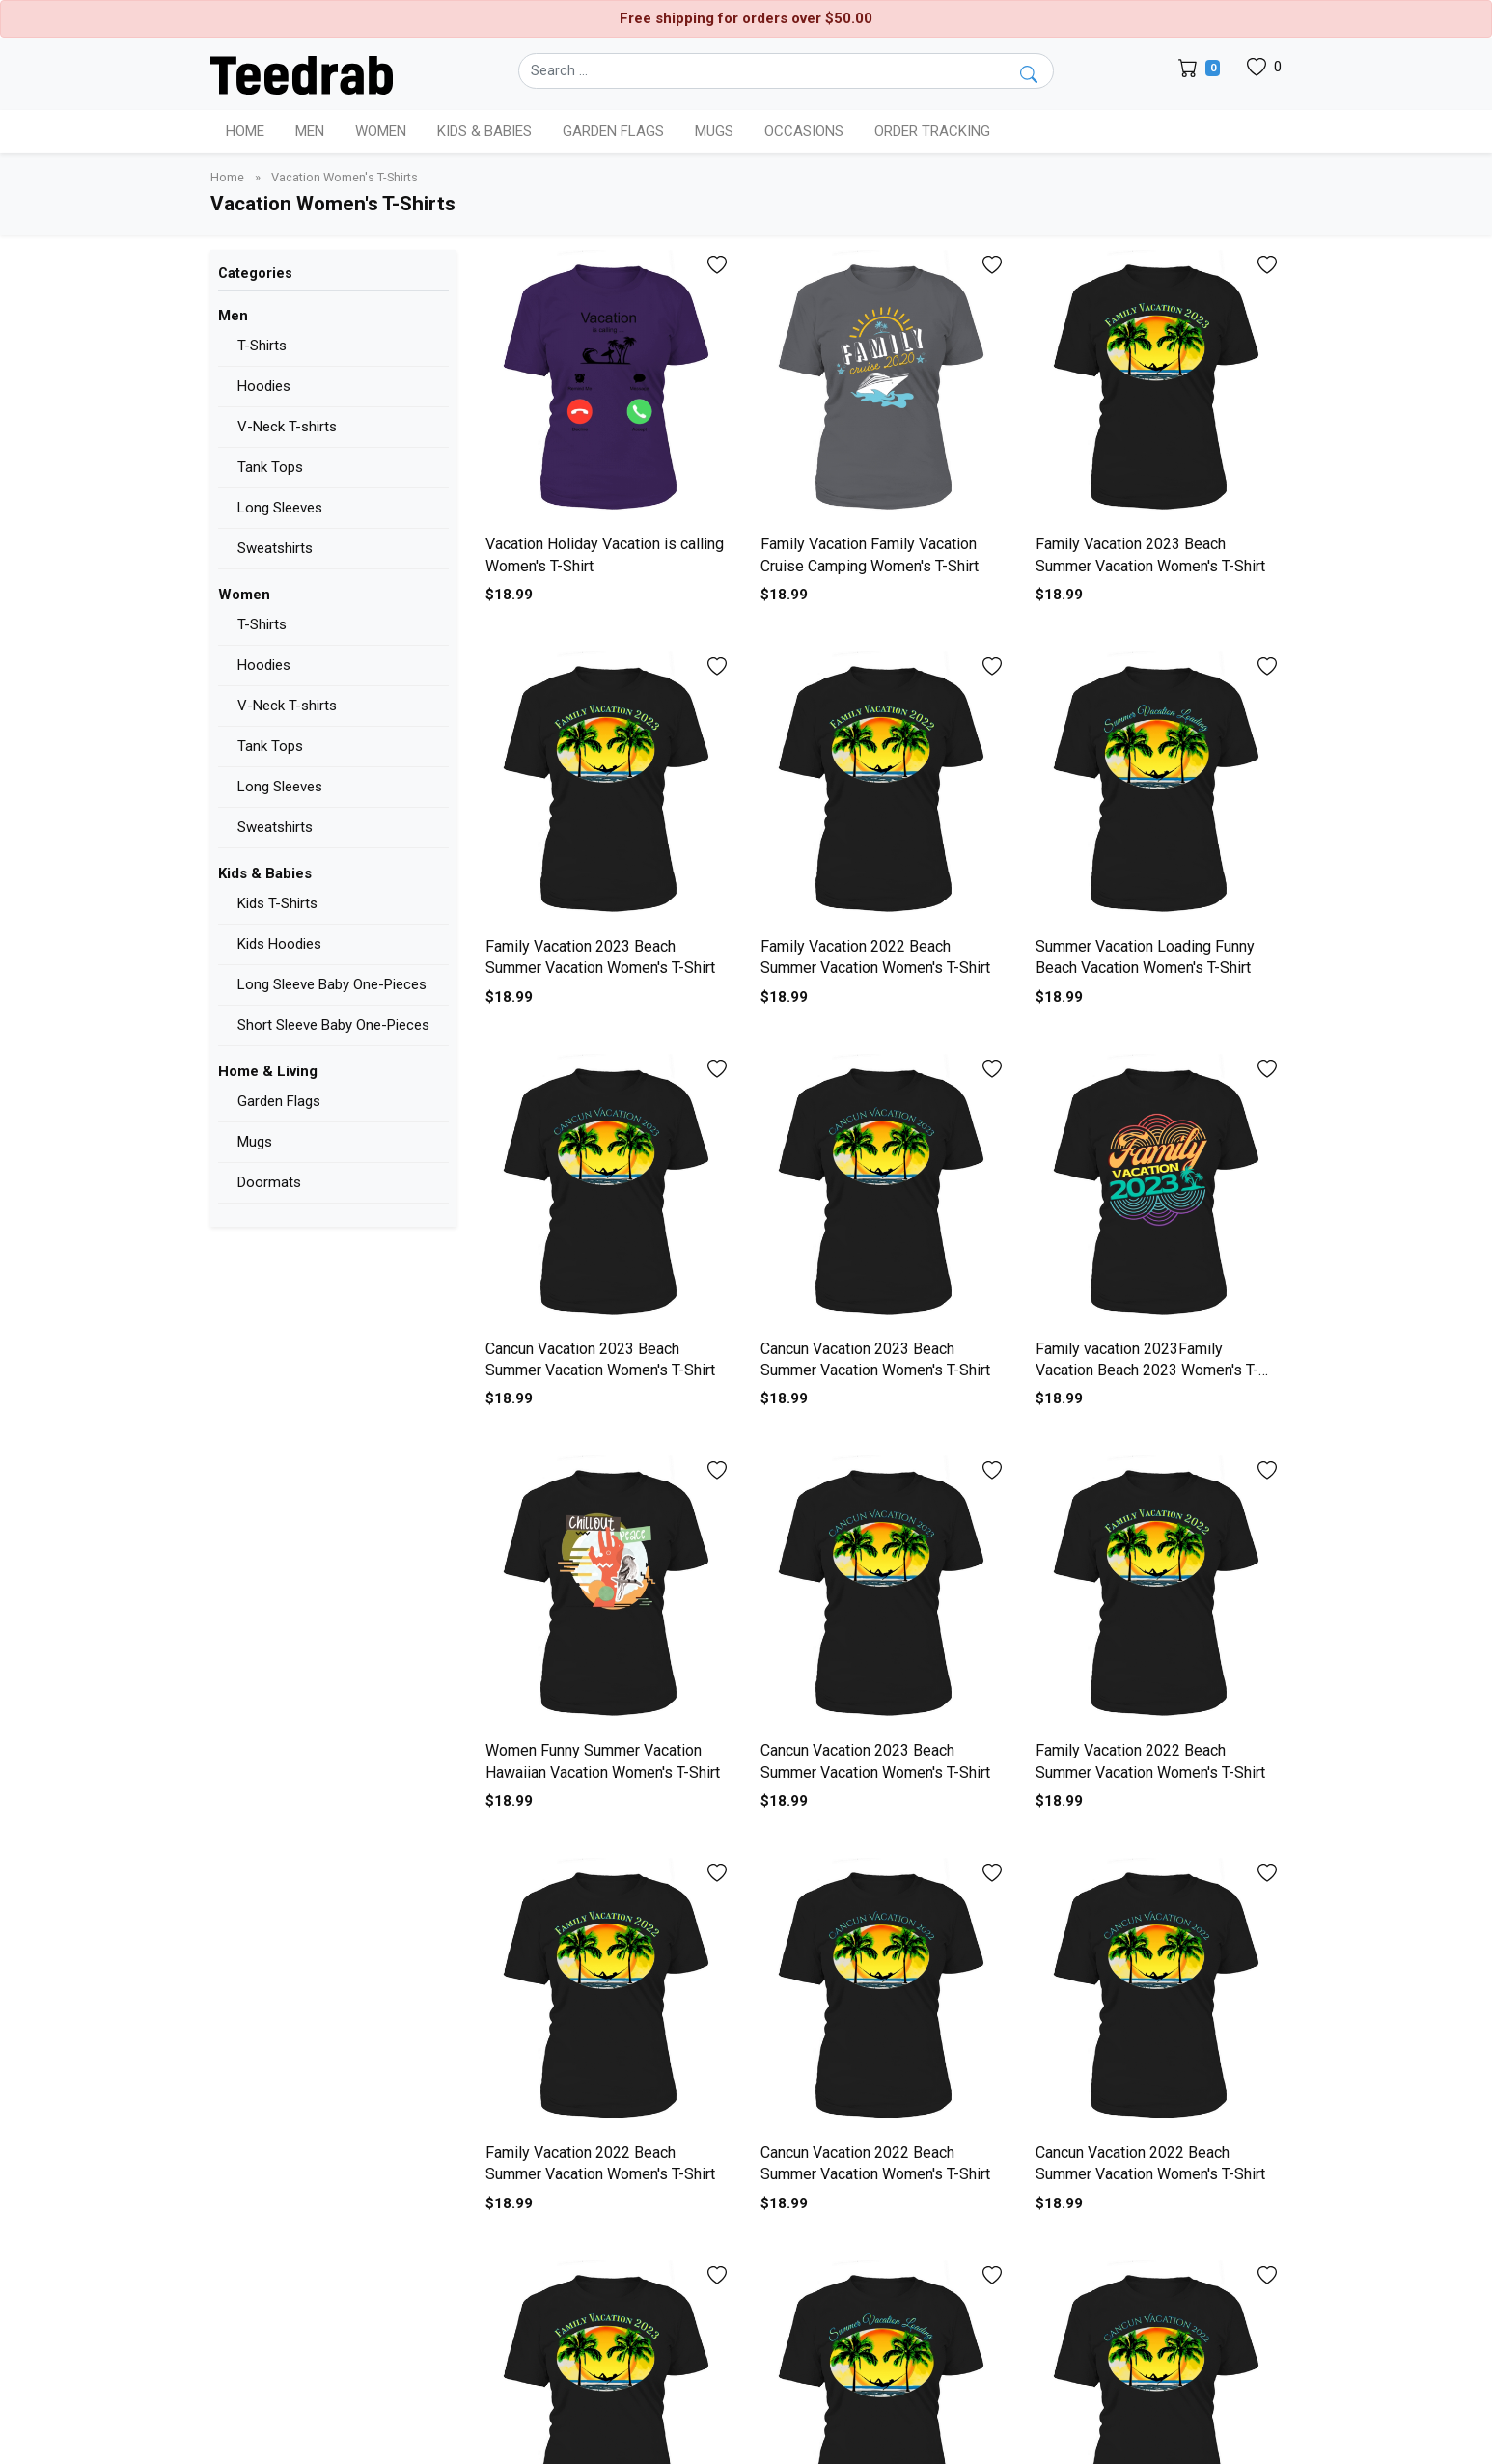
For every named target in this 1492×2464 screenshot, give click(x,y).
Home (245, 131)
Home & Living (268, 1071)
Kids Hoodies (279, 944)
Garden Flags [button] (613, 131)
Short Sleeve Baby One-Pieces (333, 1025)
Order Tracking (932, 131)
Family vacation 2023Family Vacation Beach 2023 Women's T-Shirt (1147, 1370)
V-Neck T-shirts (287, 426)
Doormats (269, 1182)
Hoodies (263, 386)
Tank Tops (270, 467)
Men (233, 315)
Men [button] (309, 131)
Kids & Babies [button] (484, 131)
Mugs (714, 131)
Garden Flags (278, 1101)
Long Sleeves (279, 507)
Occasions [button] (803, 131)
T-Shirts (262, 345)
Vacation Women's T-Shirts (344, 177)
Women (244, 594)
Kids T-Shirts (277, 903)
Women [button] (380, 131)
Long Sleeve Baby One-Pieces (332, 984)
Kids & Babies (265, 873)
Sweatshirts (275, 548)
